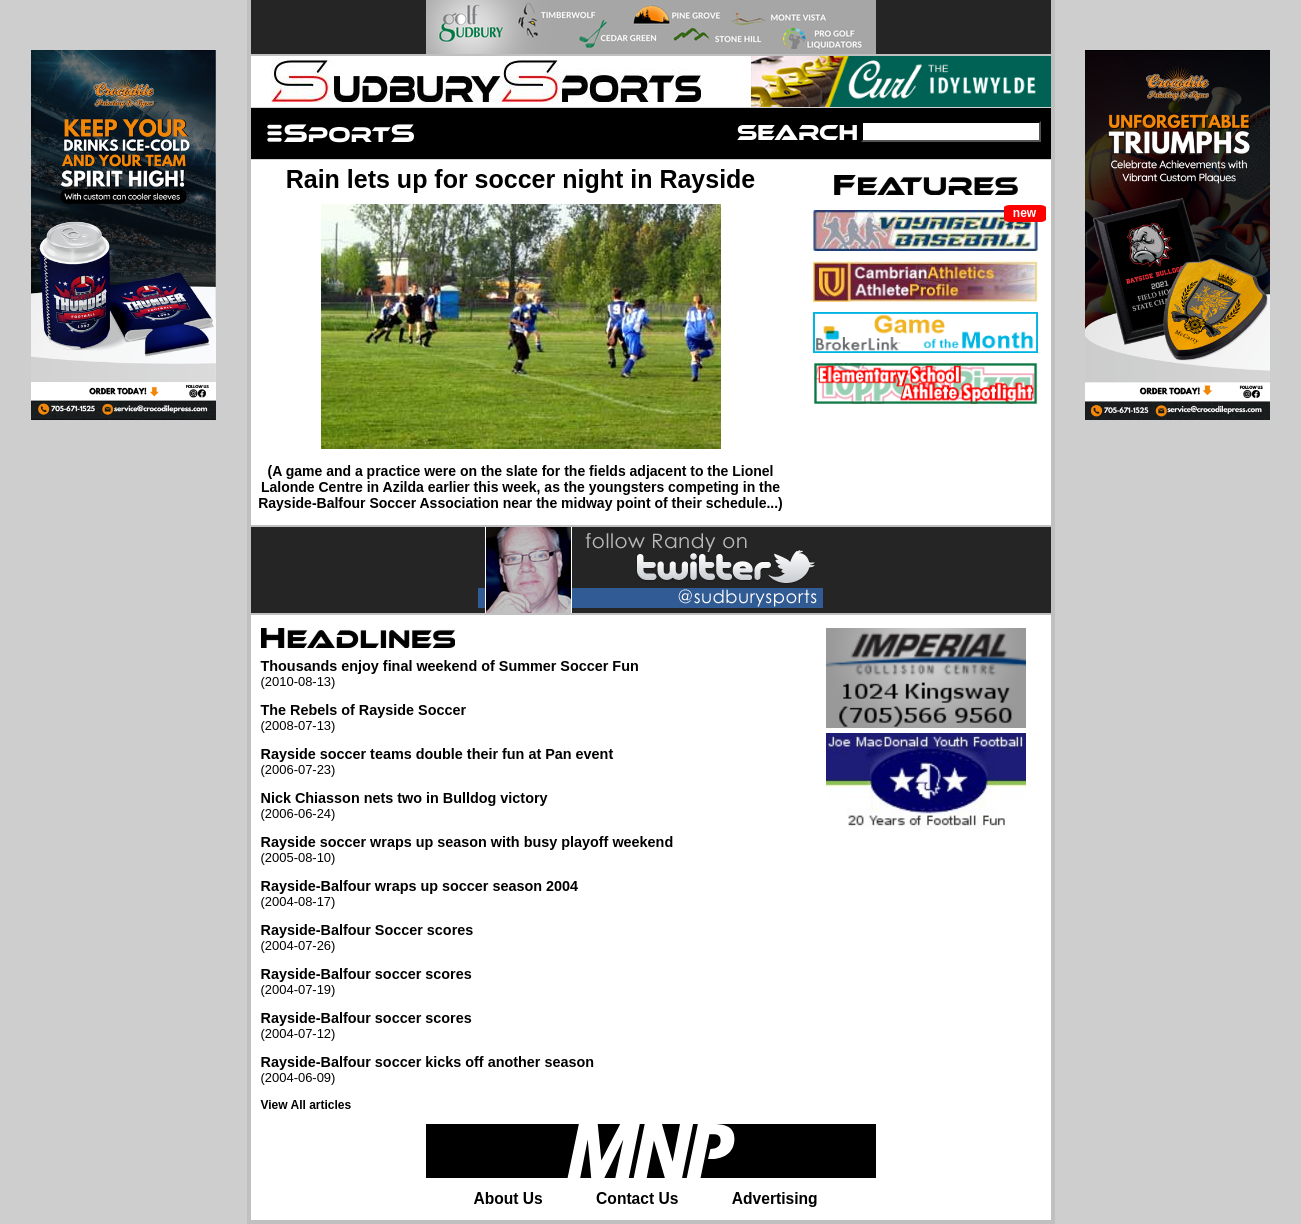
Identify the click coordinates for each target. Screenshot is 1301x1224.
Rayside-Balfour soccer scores (467, 981)
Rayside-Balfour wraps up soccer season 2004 (467, 893)
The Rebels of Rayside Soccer (467, 717)
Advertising (775, 1198)
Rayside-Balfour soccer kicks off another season (467, 1069)
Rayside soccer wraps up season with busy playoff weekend (467, 849)
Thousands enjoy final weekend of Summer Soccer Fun (467, 673)
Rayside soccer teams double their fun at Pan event (467, 761)
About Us (507, 1198)
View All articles (306, 1105)
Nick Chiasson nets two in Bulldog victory (467, 805)
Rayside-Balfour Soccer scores (467, 937)
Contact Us (637, 1198)
